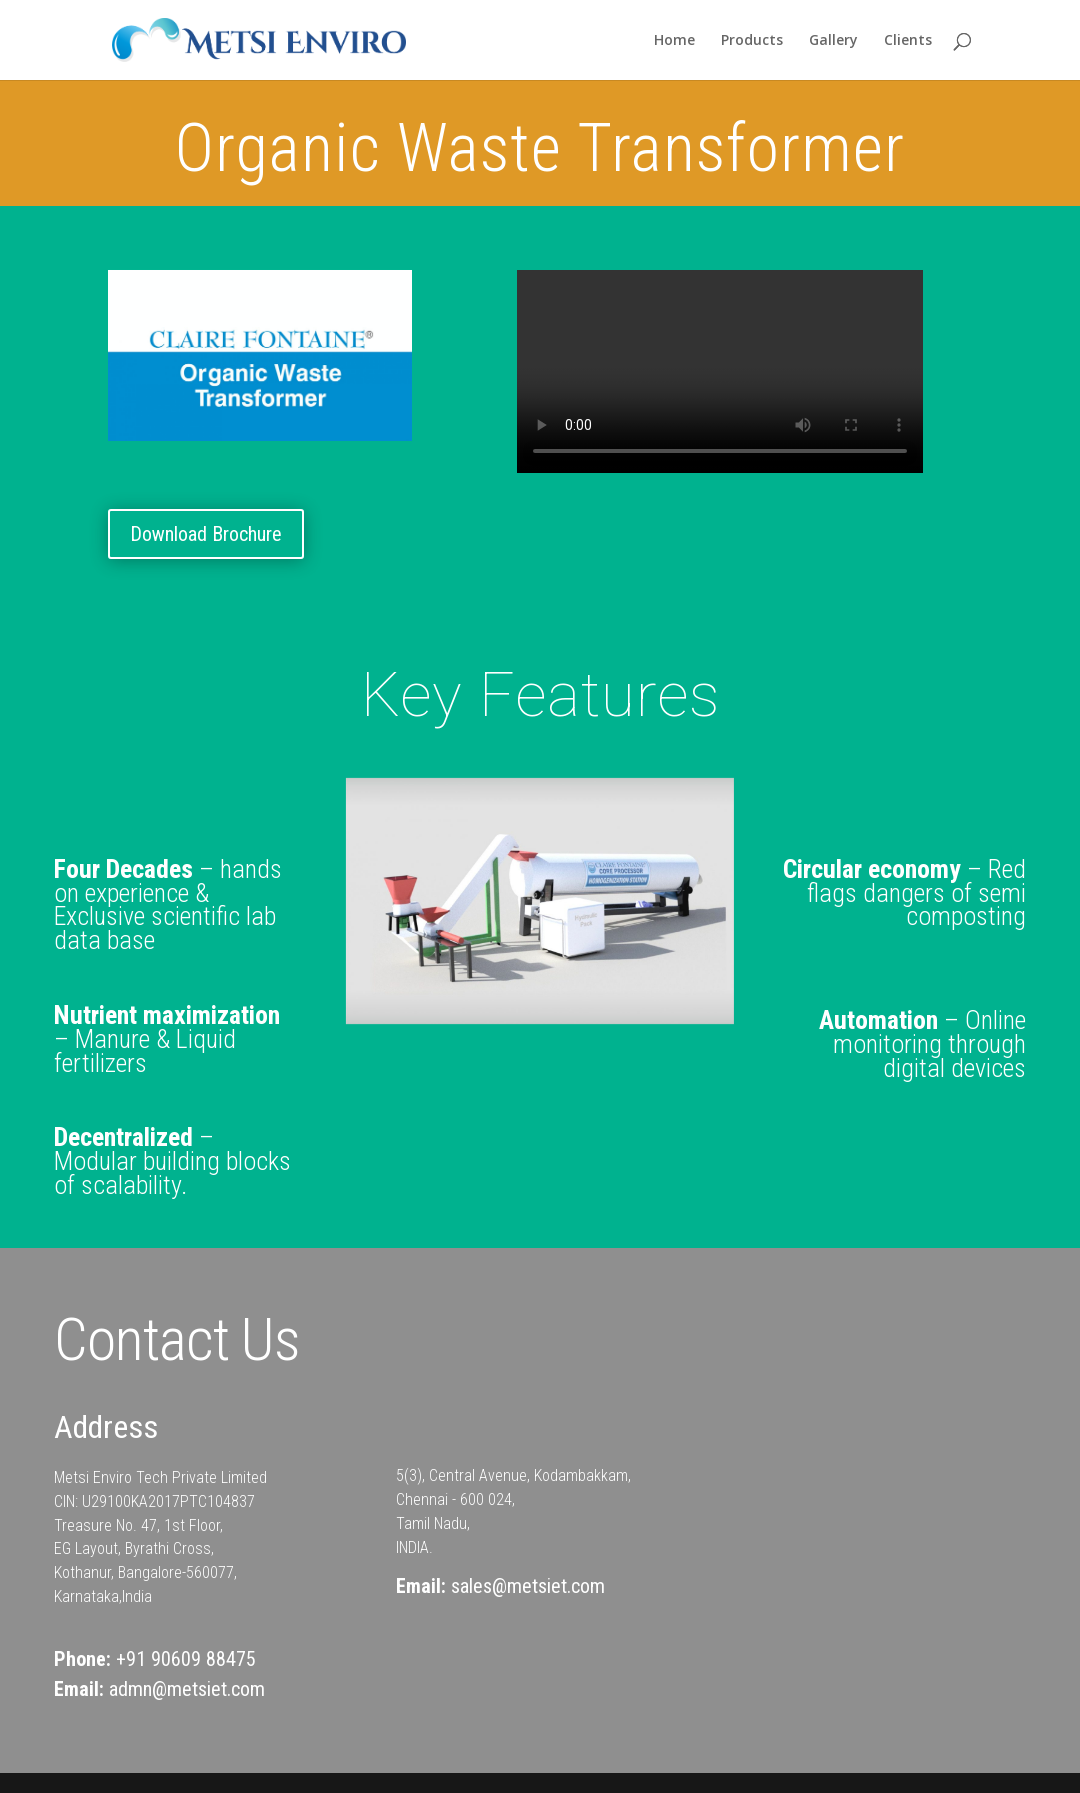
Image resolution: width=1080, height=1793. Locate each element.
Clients (908, 41)
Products (752, 41)
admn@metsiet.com (187, 1689)
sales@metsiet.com (528, 1586)
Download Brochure (206, 534)
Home (674, 41)
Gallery (833, 41)
